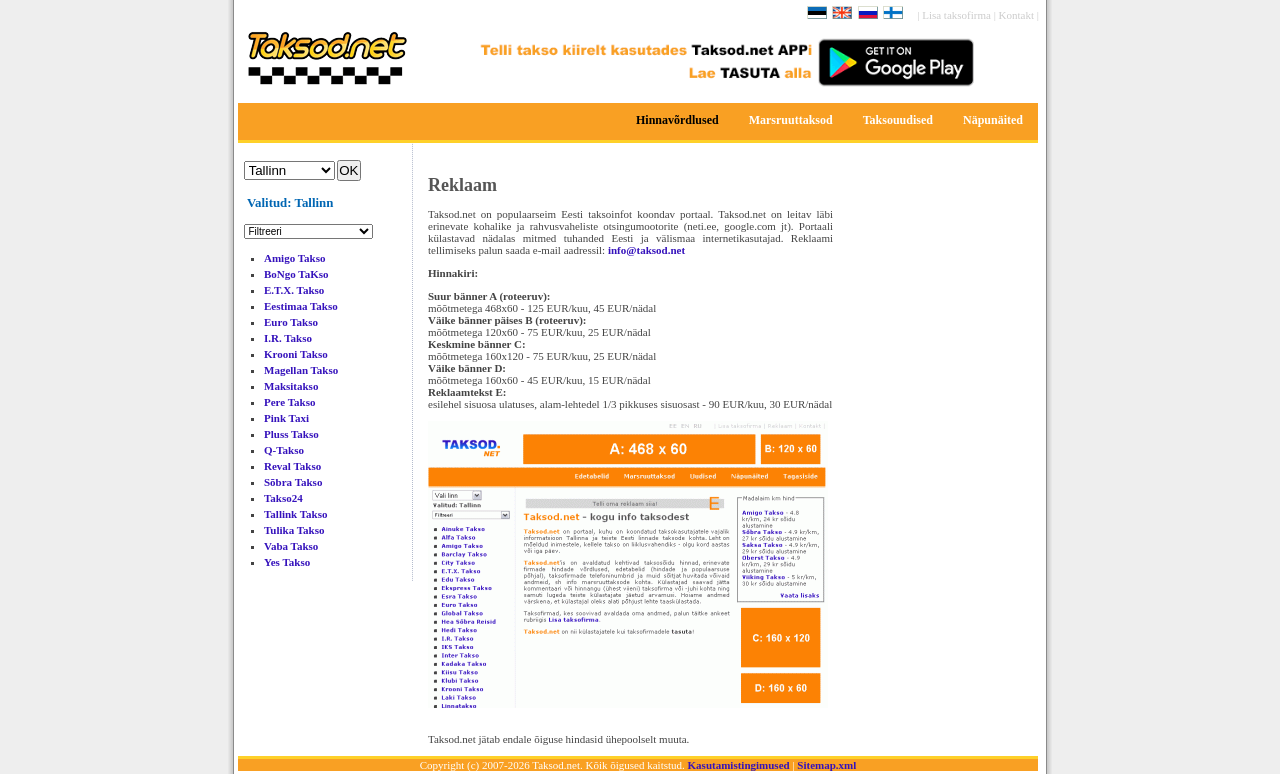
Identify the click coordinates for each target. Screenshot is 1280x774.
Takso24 (283, 498)
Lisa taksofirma (957, 15)
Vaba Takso (291, 546)
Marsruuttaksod (791, 120)
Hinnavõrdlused (677, 120)
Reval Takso (292, 466)
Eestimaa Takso (301, 306)
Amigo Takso (294, 258)
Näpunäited (993, 120)
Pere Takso (289, 402)
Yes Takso (287, 562)
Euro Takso (291, 322)
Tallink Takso (296, 514)
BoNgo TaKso (296, 274)
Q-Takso (284, 450)
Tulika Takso (294, 530)
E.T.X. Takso (294, 290)
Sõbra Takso (293, 482)
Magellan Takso (301, 370)
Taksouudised (898, 120)
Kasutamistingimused (739, 765)
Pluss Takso (291, 434)
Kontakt (1018, 15)
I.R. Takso (288, 338)
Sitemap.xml (826, 765)
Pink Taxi (286, 418)
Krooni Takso (296, 354)
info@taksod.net (646, 250)
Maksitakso (291, 386)
